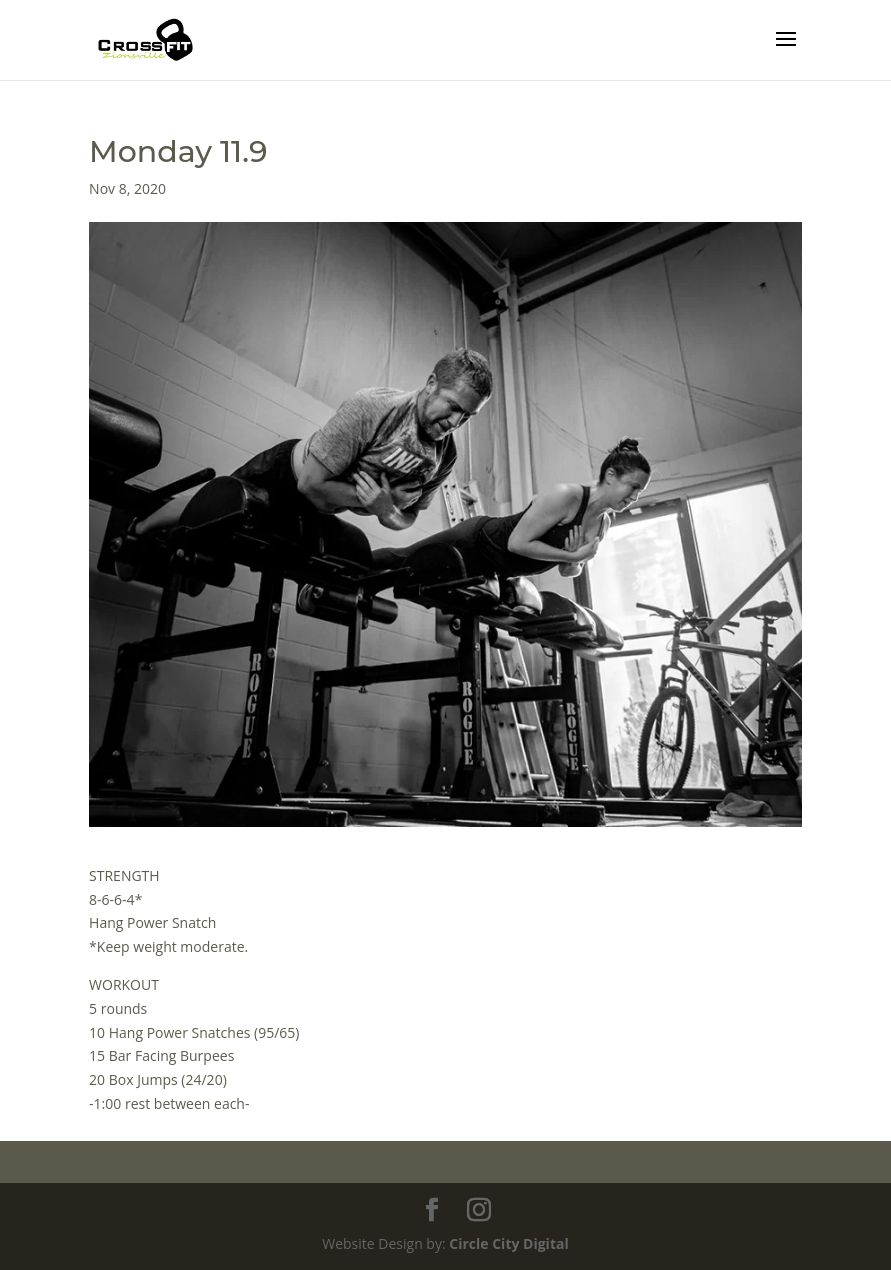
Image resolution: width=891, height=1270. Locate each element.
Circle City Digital (508, 1243)
